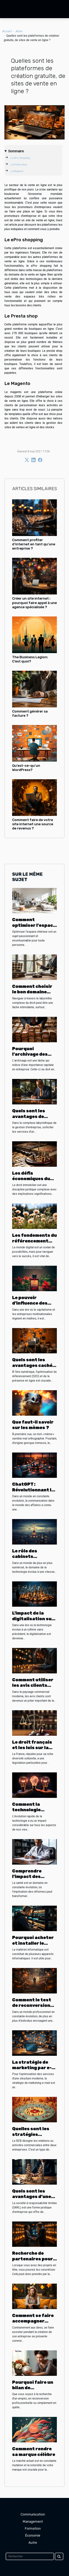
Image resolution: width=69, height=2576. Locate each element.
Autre (19, 31)
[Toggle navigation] (8, 9)
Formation (33, 2529)
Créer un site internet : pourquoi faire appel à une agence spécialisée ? (34, 602)
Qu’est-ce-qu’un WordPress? (26, 767)
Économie (32, 2535)
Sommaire (16, 151)
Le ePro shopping (20, 158)
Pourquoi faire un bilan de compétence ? (32, 2388)
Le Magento (17, 171)
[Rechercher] (30, 2556)
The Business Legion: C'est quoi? (30, 659)
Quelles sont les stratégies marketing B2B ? (31, 2134)
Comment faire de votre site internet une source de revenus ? (32, 824)
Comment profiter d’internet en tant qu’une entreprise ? (33, 544)
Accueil (7, 31)
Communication (33, 2514)
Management (33, 2522)
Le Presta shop (19, 164)
